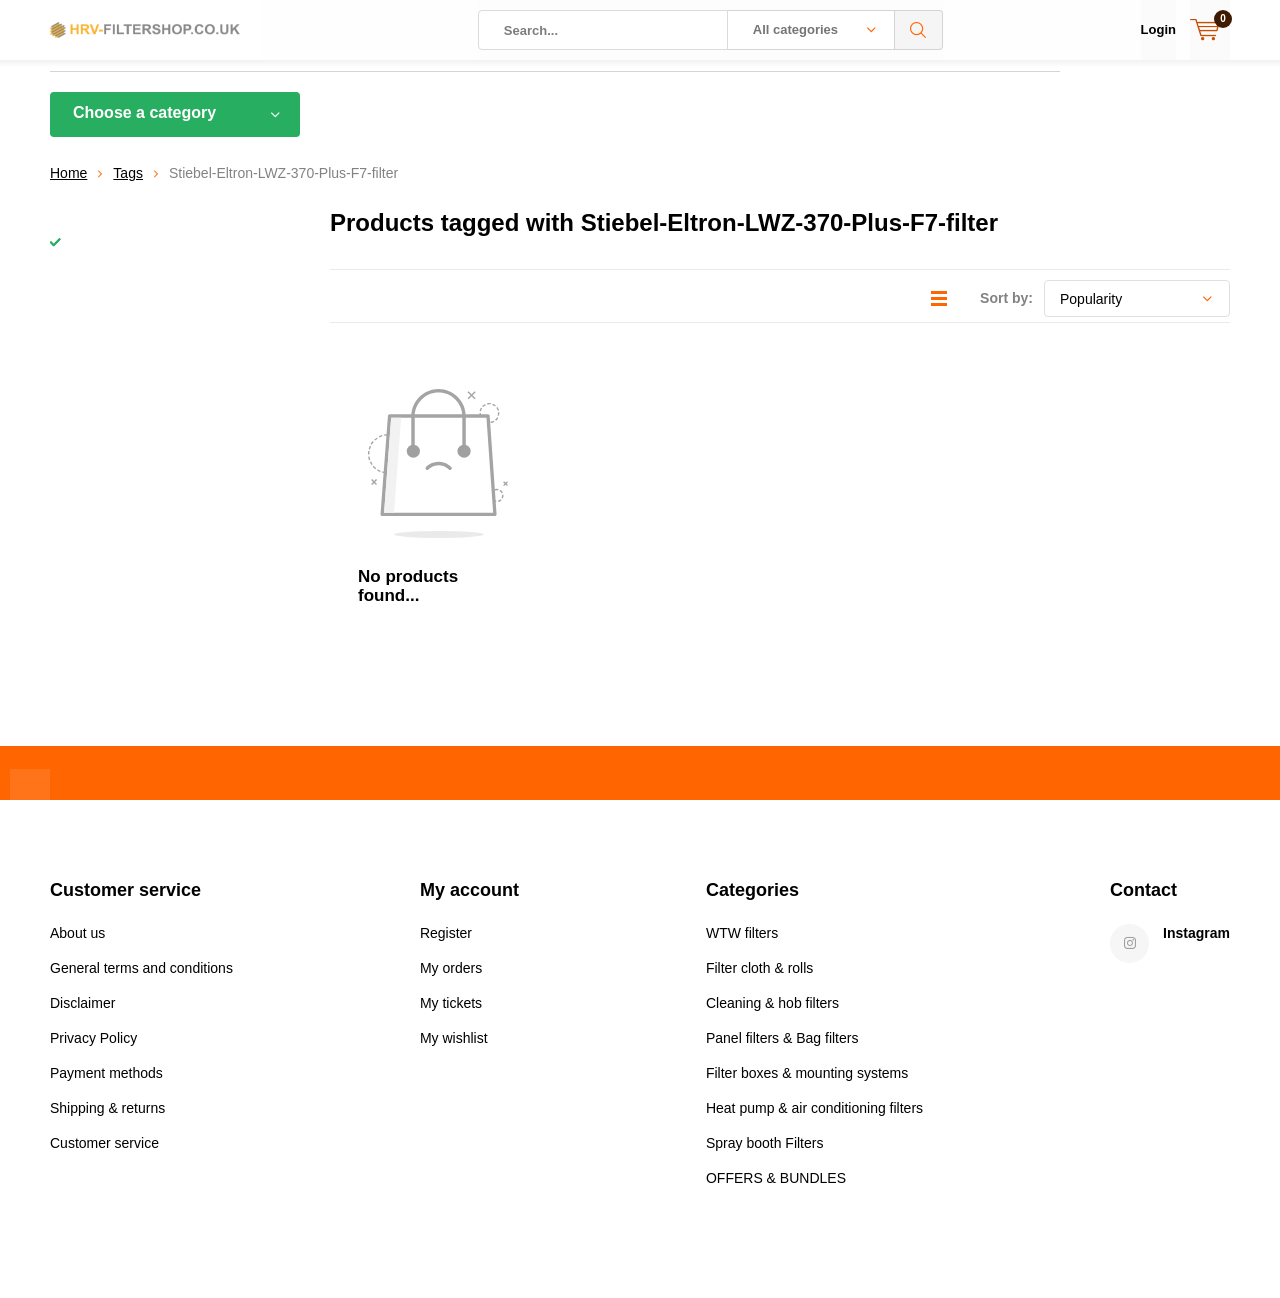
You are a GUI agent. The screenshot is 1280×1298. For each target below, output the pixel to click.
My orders (451, 847)
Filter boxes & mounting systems (807, 952)
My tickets (451, 882)
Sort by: (1006, 313)
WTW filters (742, 812)
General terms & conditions (1071, 1244)
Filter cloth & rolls (759, 847)
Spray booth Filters (765, 1022)
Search (919, 30)
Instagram (1196, 812)
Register (446, 812)
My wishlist (454, 917)
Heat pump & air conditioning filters (814, 987)
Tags (128, 188)
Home (68, 188)
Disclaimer (82, 882)
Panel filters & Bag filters (782, 917)
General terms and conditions (141, 847)
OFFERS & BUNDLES (776, 1057)
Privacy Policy (93, 917)
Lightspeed (220, 1244)
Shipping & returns (107, 987)
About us (77, 812)
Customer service (104, 1022)
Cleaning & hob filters (772, 882)
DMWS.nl (361, 1244)
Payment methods (106, 952)
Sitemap (1204, 1244)
